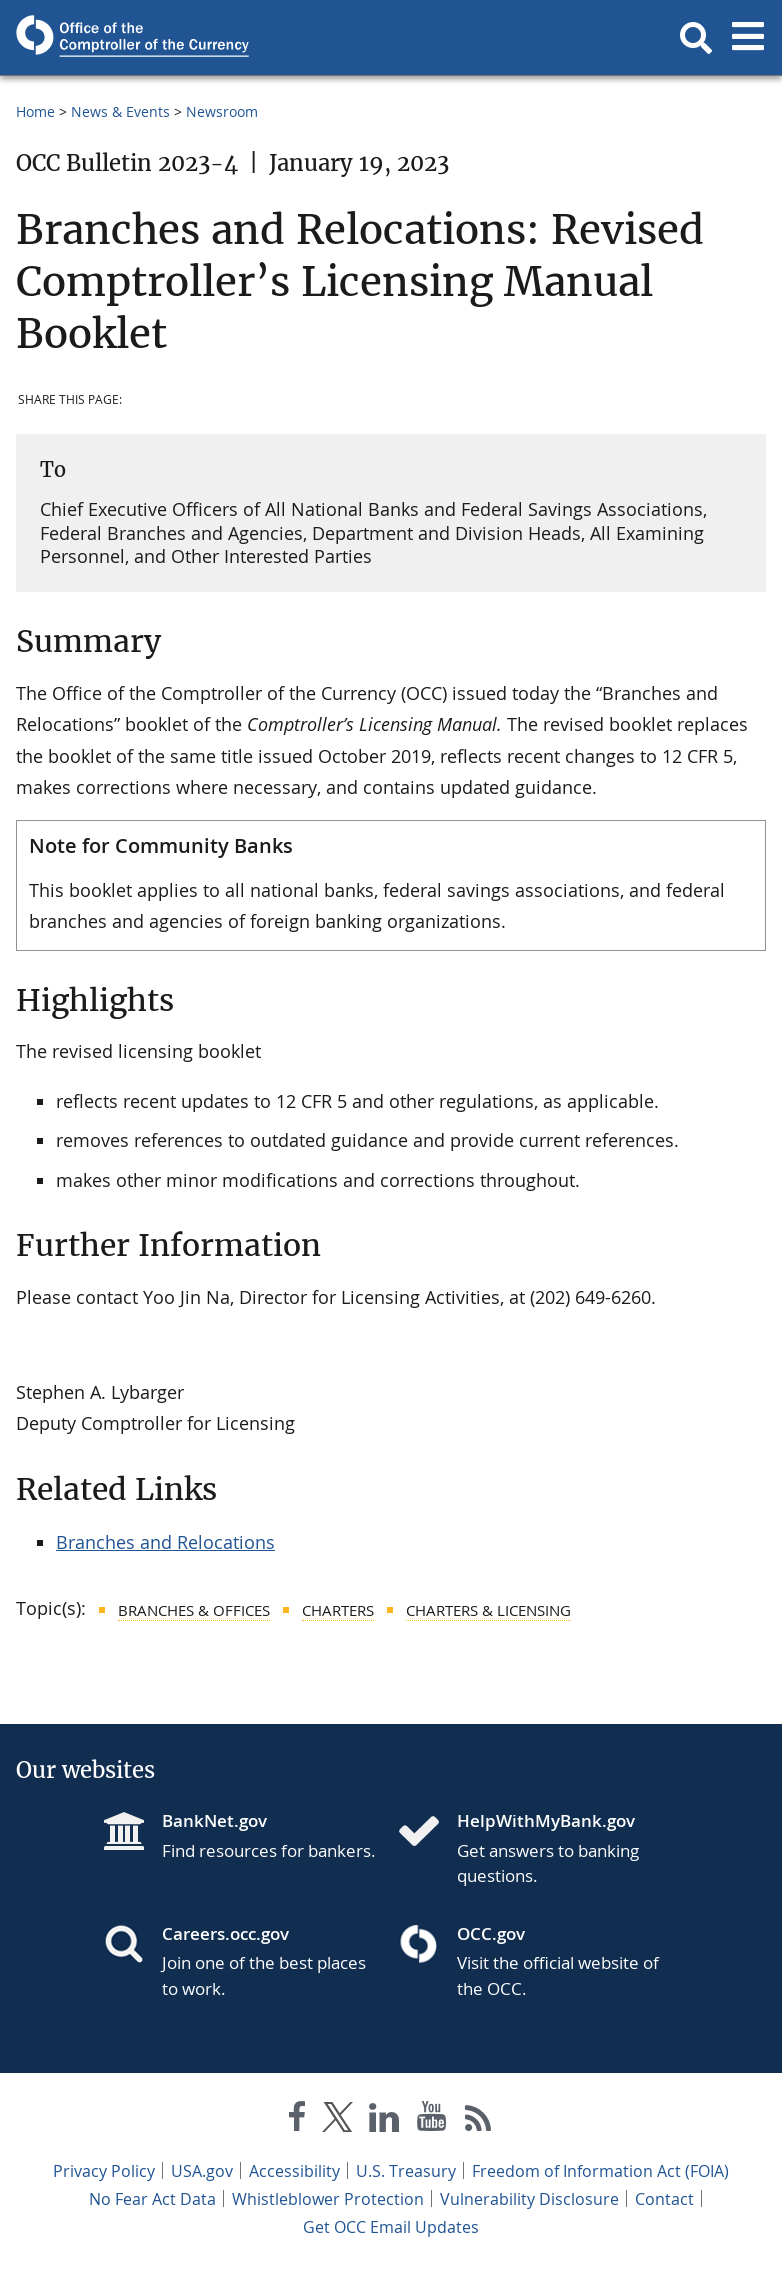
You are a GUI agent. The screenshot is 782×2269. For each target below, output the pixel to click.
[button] (696, 38)
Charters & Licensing (488, 1610)
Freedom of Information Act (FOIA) (600, 2171)
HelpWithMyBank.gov (546, 1820)
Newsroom (222, 111)
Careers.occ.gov (225, 1933)
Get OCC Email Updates (391, 2227)
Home (35, 111)
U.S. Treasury (406, 2171)
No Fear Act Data (152, 2199)
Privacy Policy (104, 2171)
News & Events (120, 111)
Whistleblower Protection (328, 2199)
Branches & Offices (194, 1610)
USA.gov (202, 2171)
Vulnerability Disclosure (529, 2199)
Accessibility (294, 2171)
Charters (338, 1610)
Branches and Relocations (165, 1542)
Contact (664, 2199)
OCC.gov (491, 1933)
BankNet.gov (214, 1820)
